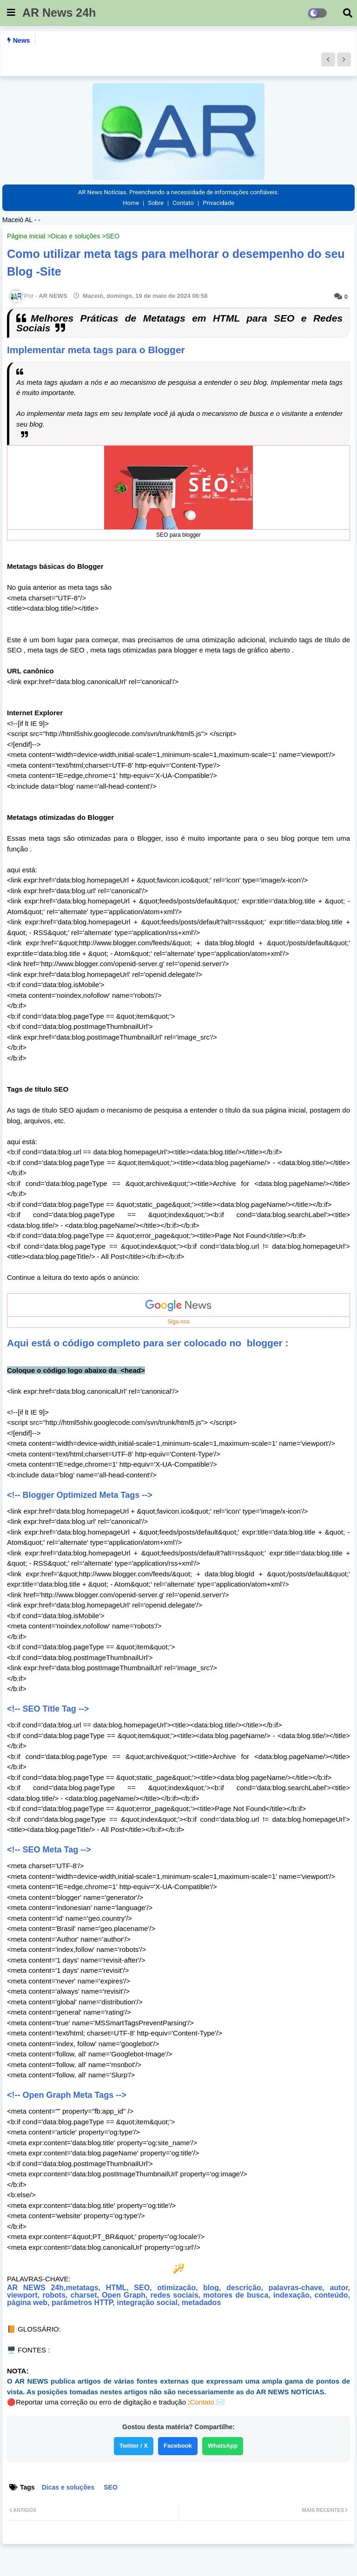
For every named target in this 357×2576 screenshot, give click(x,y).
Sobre (156, 202)
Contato (183, 202)
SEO (112, 236)
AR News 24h (59, 12)
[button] (328, 59)
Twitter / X (133, 2445)
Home (131, 202)
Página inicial (26, 236)
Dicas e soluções (75, 236)
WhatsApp (223, 2445)
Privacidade (218, 202)
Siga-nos (178, 1321)
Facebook (178, 2445)
